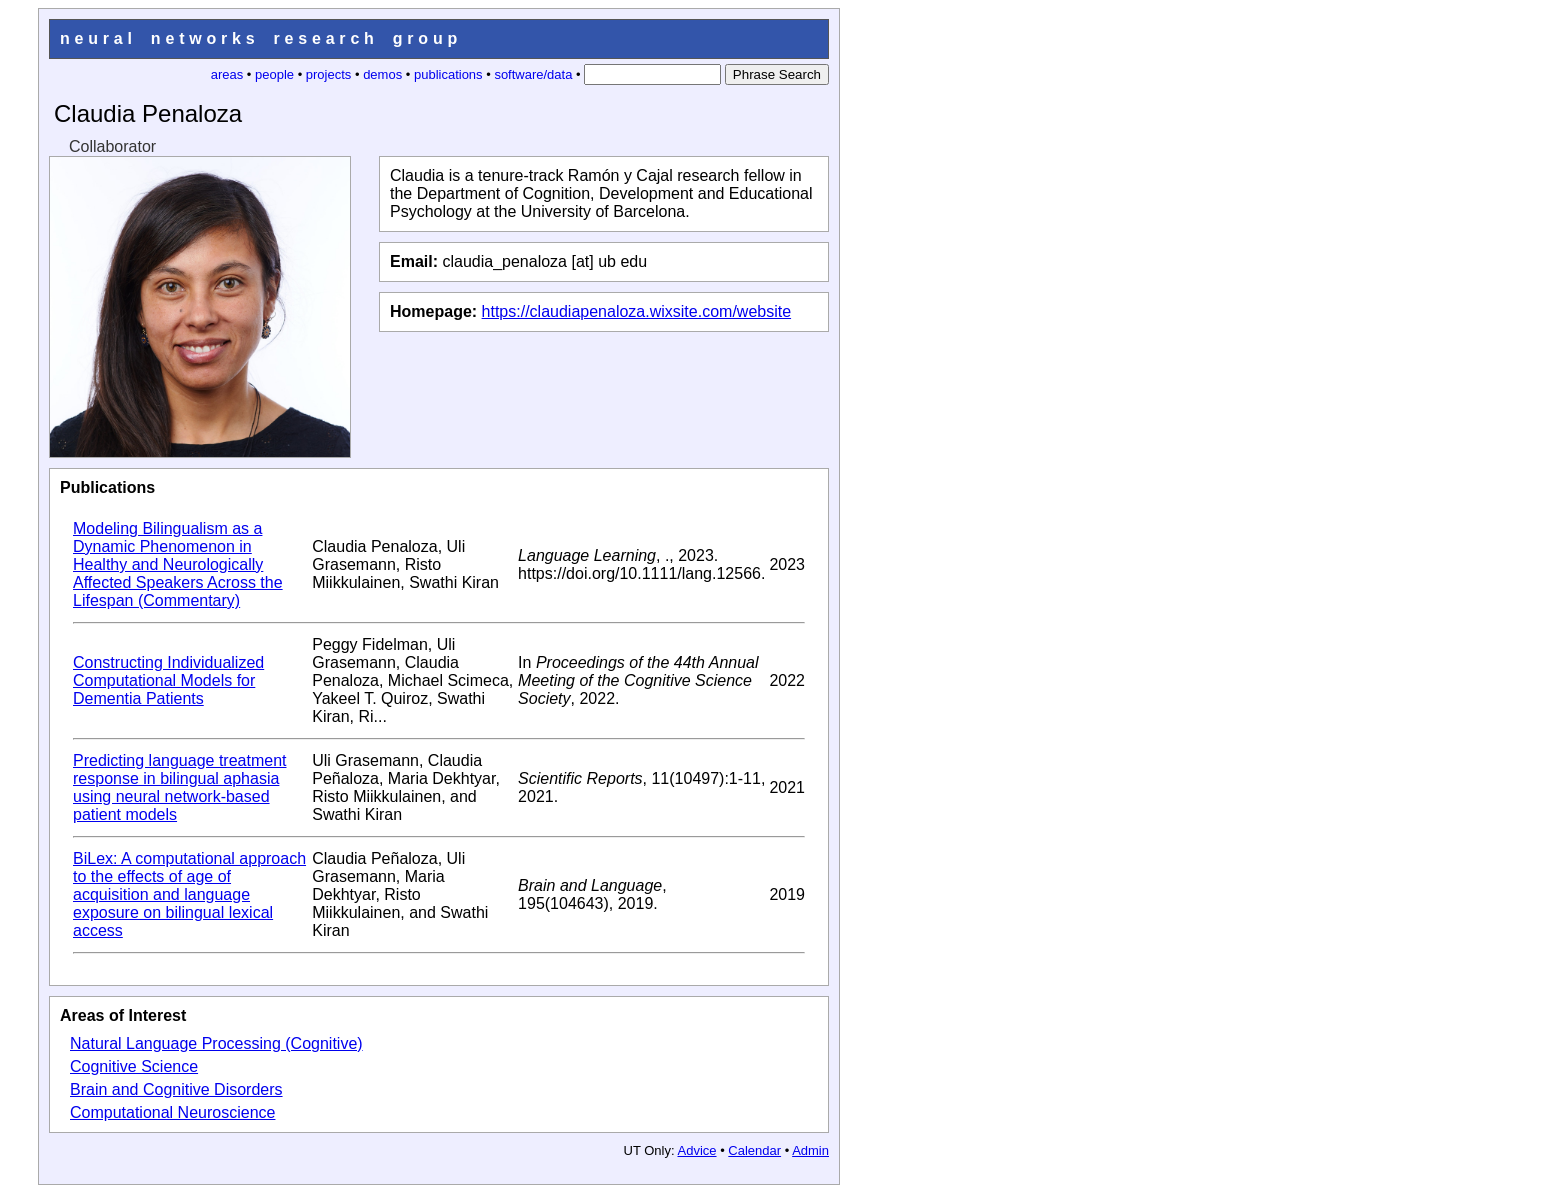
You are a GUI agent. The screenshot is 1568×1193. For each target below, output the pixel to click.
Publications (107, 487)
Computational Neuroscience (172, 1112)
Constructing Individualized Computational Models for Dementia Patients (168, 680)
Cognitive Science (134, 1066)
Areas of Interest (123, 1015)
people (274, 74)
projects (329, 74)
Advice (697, 1150)
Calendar (754, 1150)
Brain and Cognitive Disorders (176, 1089)
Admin (810, 1150)
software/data (533, 74)
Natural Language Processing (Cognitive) (216, 1043)
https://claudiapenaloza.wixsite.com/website (637, 311)
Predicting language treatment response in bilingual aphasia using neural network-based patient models (179, 787)
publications (448, 74)
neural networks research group (261, 38)
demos (382, 74)
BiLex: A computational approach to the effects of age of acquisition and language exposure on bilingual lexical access (189, 894)
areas (227, 74)
